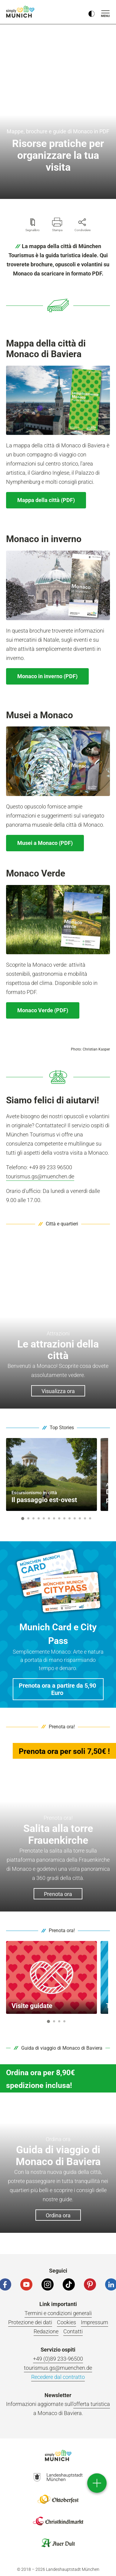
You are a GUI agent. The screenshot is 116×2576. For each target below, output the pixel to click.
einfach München (21, 11)
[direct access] (97, 2483)
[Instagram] (47, 2284)
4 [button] (39, 1518)
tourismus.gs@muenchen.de (40, 1176)
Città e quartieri (62, 1224)
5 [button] (44, 1518)
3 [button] (34, 1518)
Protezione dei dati (30, 2322)
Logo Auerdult (58, 2543)
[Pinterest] (90, 2284)
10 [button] (69, 1518)
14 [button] (90, 1518)
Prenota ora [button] (58, 1894)
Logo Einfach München (58, 2455)
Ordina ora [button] (58, 2215)
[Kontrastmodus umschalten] (91, 12)
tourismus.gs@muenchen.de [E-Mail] (58, 2368)
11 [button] (75, 1518)
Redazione (46, 2331)
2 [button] (28, 1518)
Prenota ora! (62, 1727)
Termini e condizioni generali (58, 2313)
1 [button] (23, 1518)
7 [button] (54, 1518)
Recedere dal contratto (58, 2377)
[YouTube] (26, 2284)
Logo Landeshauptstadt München (58, 2477)
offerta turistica (91, 2404)
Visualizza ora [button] (58, 1391)
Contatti (73, 2331)
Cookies (66, 2322)
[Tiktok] (69, 2284)
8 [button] (59, 1518)
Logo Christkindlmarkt (58, 2521)
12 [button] (80, 1518)
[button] (58, 1689)
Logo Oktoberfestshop (58, 2499)
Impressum (94, 2322)
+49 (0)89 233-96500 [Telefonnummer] (58, 2359)
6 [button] (49, 1518)
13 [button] (85, 1518)
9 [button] (64, 1518)
